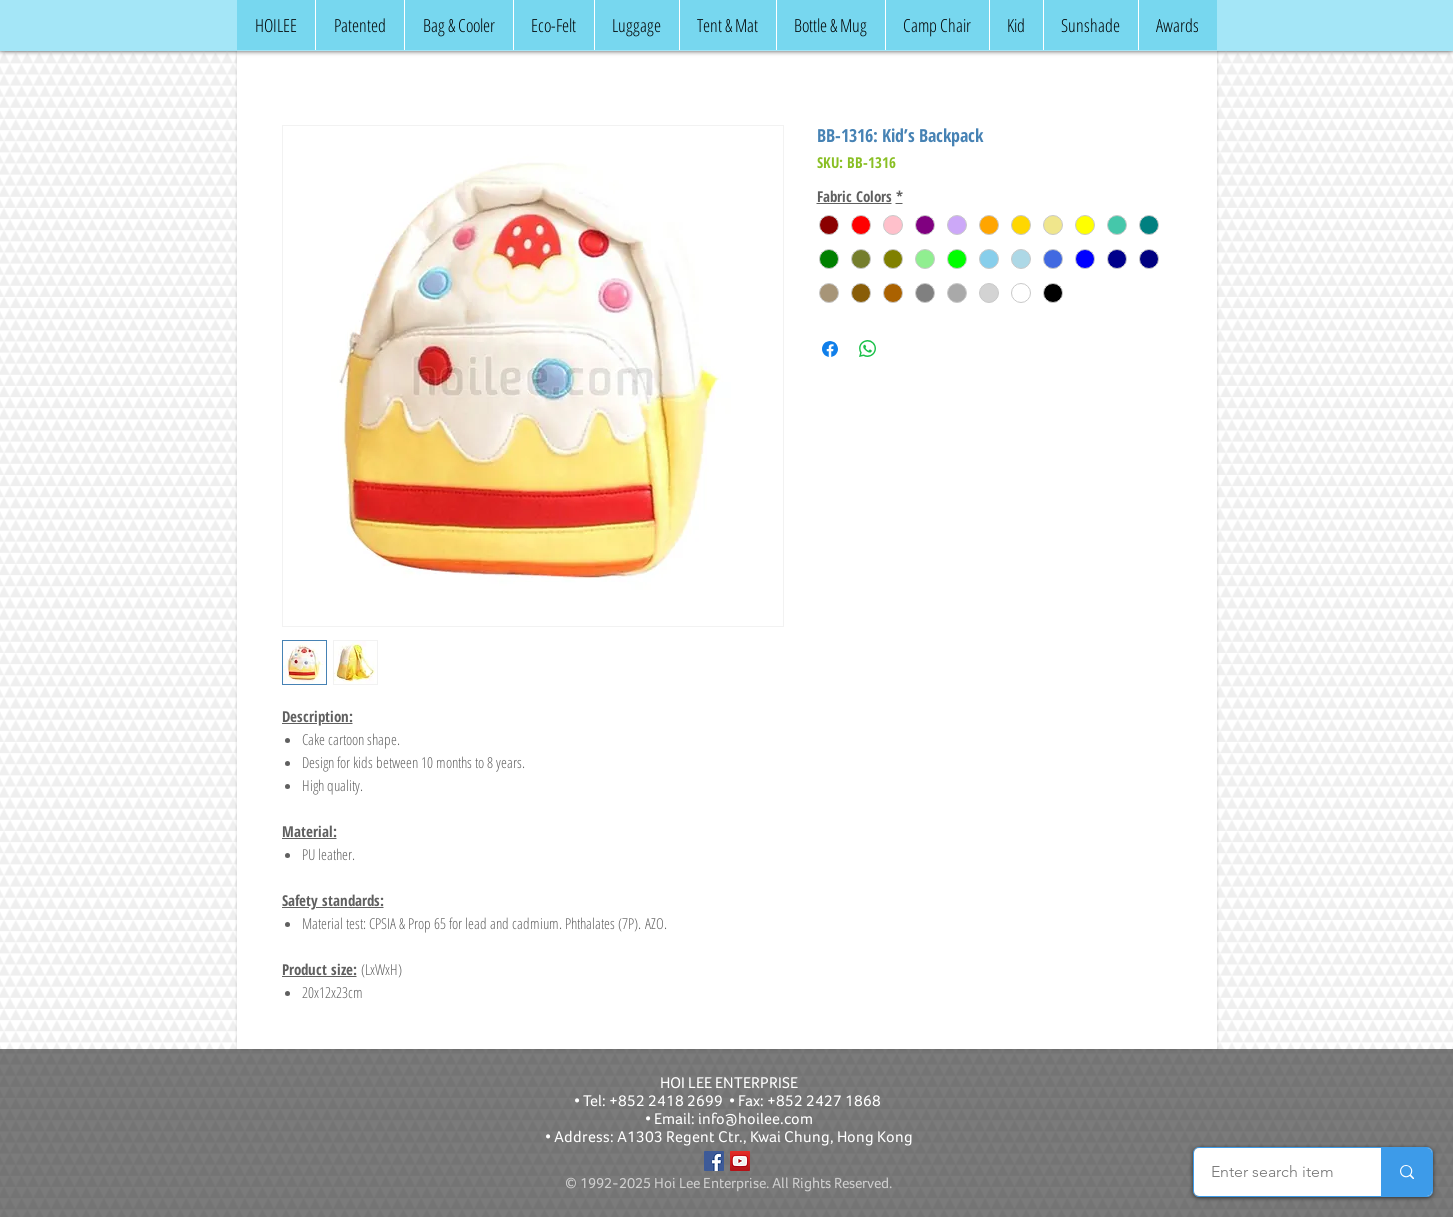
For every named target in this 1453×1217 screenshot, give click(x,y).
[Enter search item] (1272, 1172)
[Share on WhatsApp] (868, 349)
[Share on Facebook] (830, 349)
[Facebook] (714, 1161)
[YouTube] (740, 1161)
